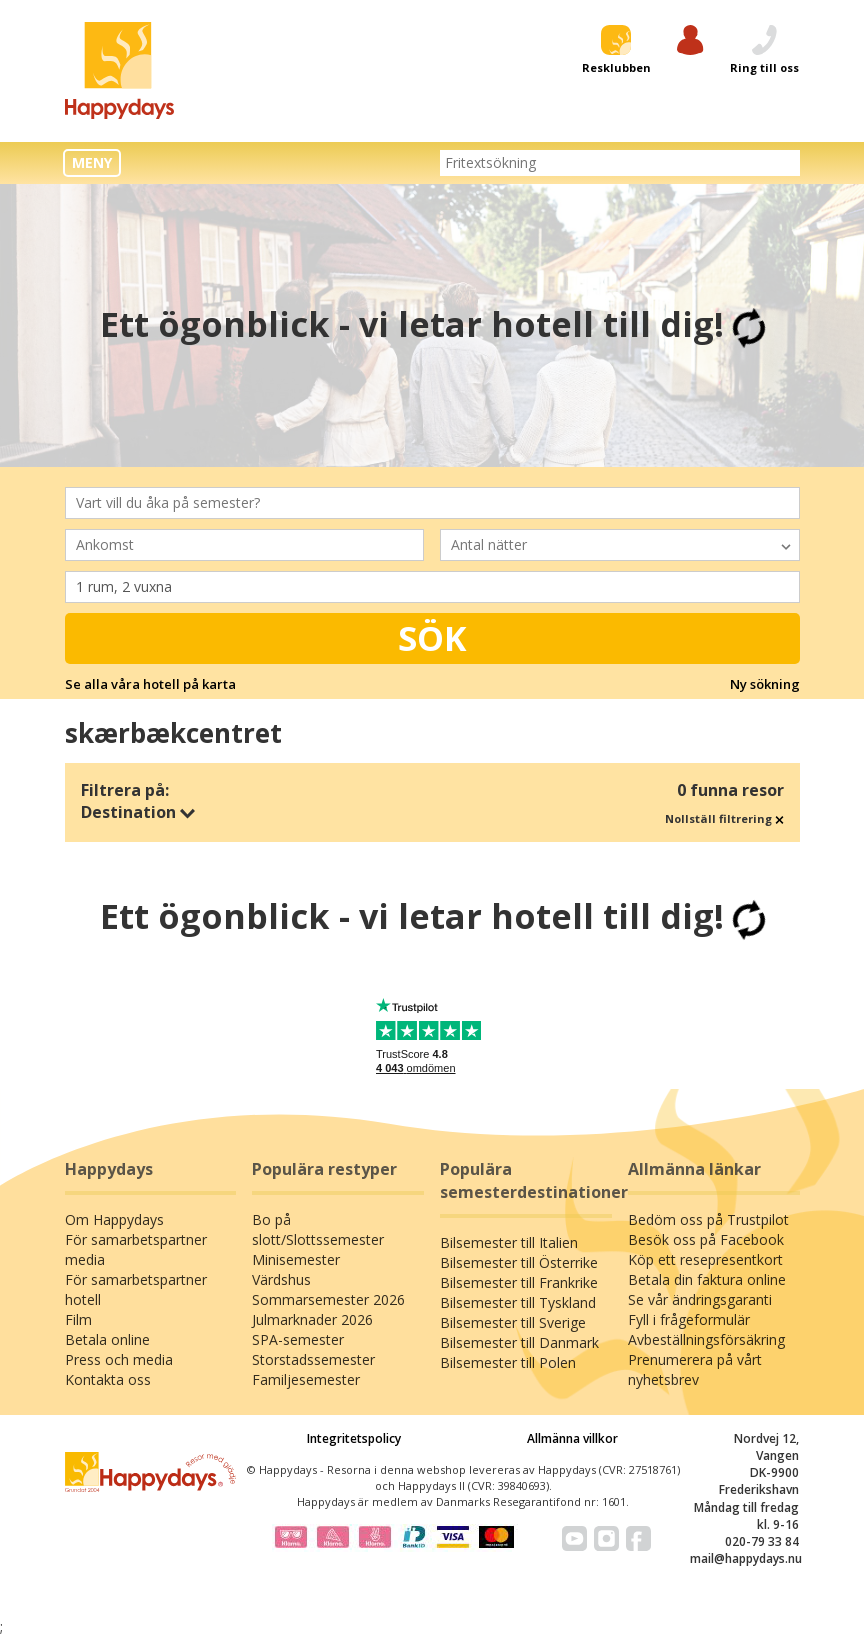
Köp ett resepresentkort (705, 1259)
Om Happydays (114, 1219)
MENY (92, 162)
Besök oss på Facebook (706, 1239)
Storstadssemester (313, 1359)
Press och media (119, 1359)
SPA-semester (298, 1339)
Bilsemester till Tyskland (518, 1302)
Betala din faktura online (707, 1279)
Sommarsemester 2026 (328, 1299)
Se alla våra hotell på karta (150, 684)
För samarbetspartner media (136, 1249)
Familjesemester (306, 1379)
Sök (432, 638)
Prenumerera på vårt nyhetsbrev (695, 1369)
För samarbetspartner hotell (136, 1289)
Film (78, 1319)
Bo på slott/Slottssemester (318, 1229)
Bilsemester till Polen (508, 1362)
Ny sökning (765, 684)
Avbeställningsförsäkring (706, 1339)
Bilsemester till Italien (509, 1242)
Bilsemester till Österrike (519, 1262)
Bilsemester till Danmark (519, 1342)
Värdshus (281, 1279)
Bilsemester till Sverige (513, 1322)
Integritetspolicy (354, 1438)
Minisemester (296, 1259)
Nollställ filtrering (724, 818)
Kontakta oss (108, 1379)
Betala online (107, 1339)
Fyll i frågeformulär (689, 1319)
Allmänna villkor (572, 1438)
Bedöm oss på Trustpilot (708, 1219)
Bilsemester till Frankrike (519, 1282)
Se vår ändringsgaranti (700, 1299)
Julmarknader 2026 (312, 1319)
